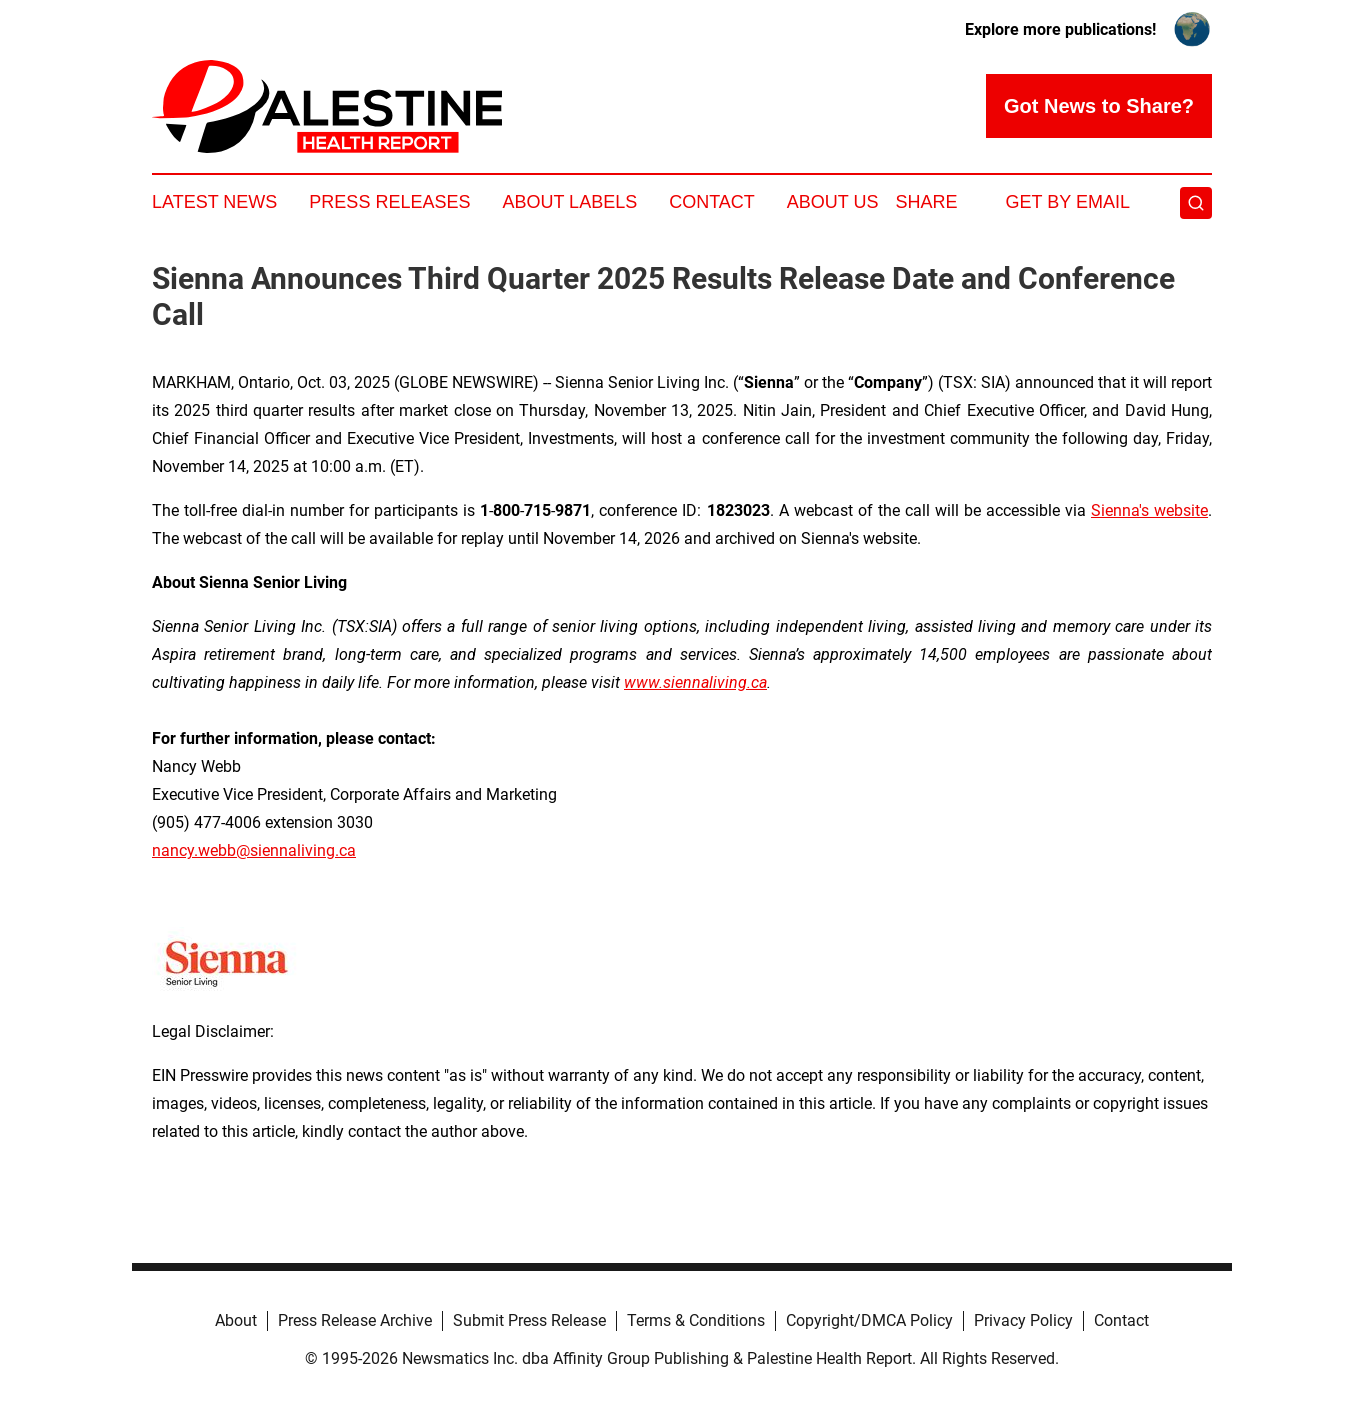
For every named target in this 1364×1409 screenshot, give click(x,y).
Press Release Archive (355, 1320)
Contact (712, 202)
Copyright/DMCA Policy (869, 1320)
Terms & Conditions (696, 1320)
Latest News (214, 202)
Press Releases (389, 202)
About (236, 1320)
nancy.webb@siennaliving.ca (254, 850)
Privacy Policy (1023, 1320)
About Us (833, 202)
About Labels (569, 202)
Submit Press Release (529, 1320)
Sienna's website (1149, 510)
